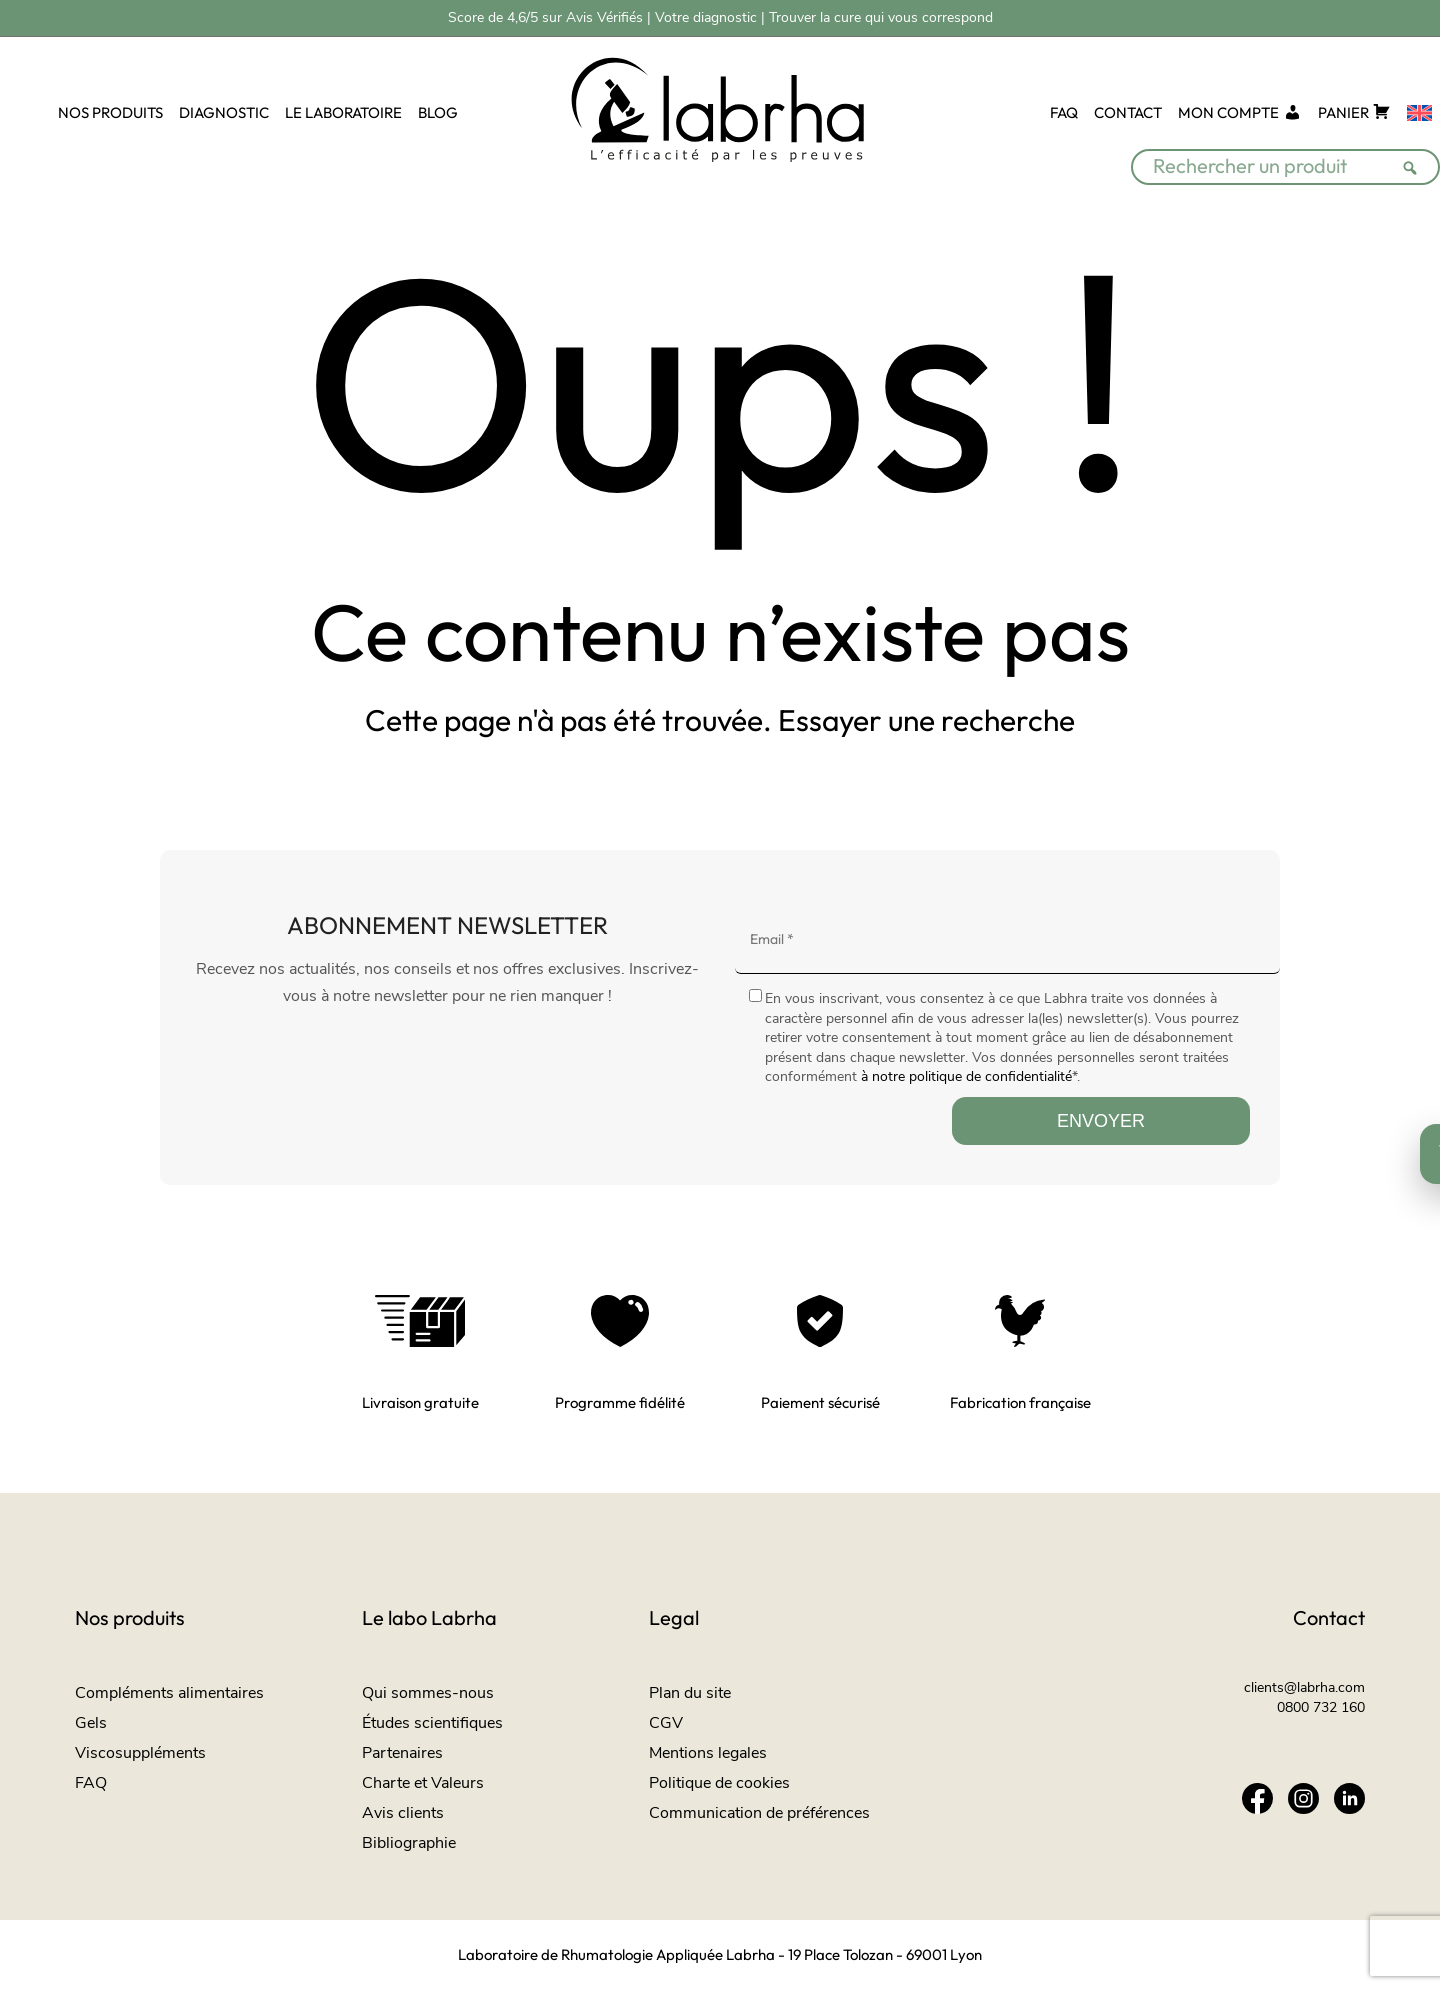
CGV (666, 1723)
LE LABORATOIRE (343, 112)
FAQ (1064, 112)
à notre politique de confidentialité (966, 1076)
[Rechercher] (1416, 155)
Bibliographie (409, 1843)
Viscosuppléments (140, 1753)
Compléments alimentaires (169, 1693)
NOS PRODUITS (110, 112)
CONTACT (1128, 112)
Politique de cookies (719, 1783)
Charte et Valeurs (423, 1783)
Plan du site (690, 1693)
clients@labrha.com (1304, 1687)
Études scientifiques (432, 1723)
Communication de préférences (759, 1813)
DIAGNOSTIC (224, 112)
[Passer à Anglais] (1419, 113)
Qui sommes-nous (428, 1693)
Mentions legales (708, 1753)
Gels (91, 1723)
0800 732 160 (1321, 1707)
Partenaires (402, 1753)
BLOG (438, 112)
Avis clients (403, 1813)
